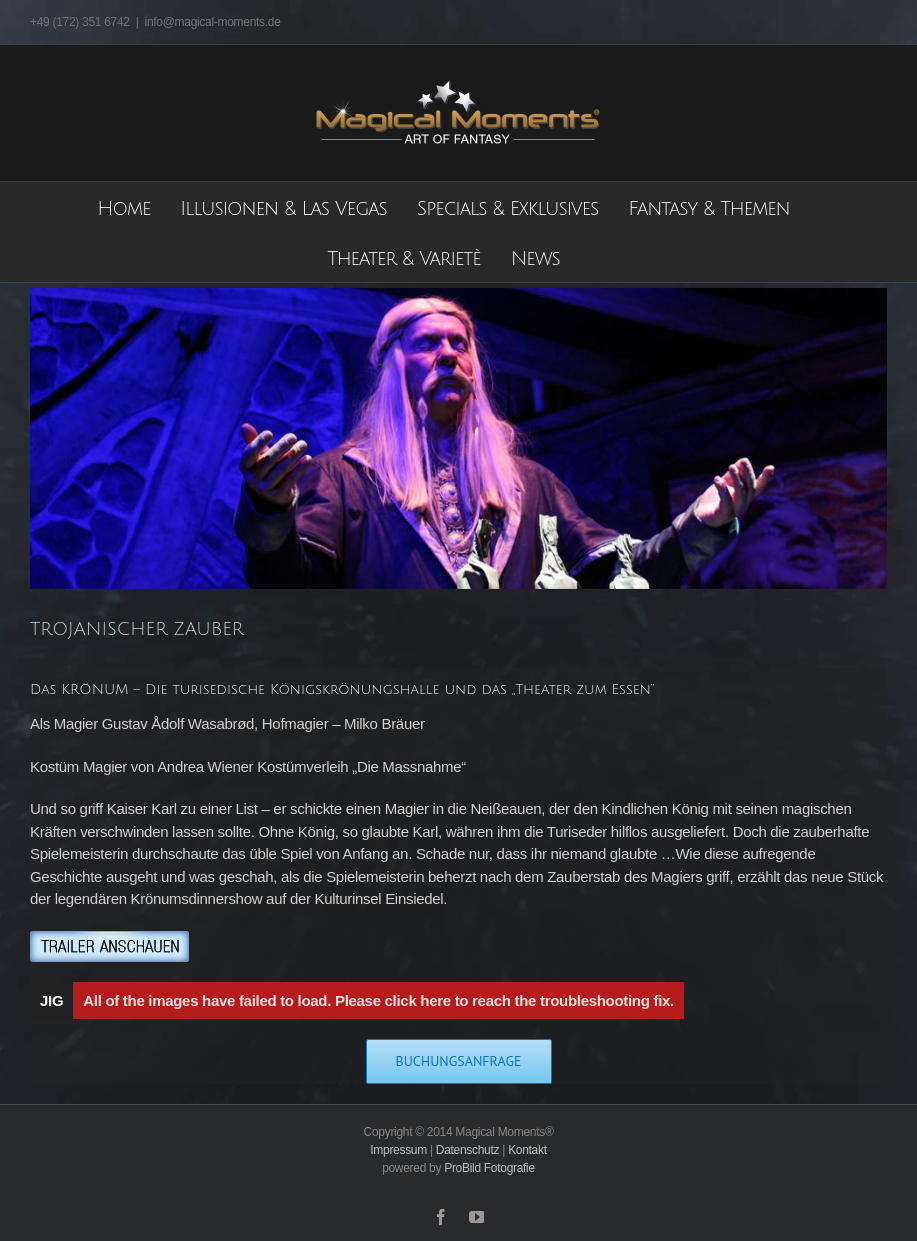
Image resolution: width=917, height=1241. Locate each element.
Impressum (398, 1150)
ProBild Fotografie (489, 1168)
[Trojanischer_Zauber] (458, 438)
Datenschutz (467, 1150)
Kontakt (527, 1150)
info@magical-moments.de (213, 22)
